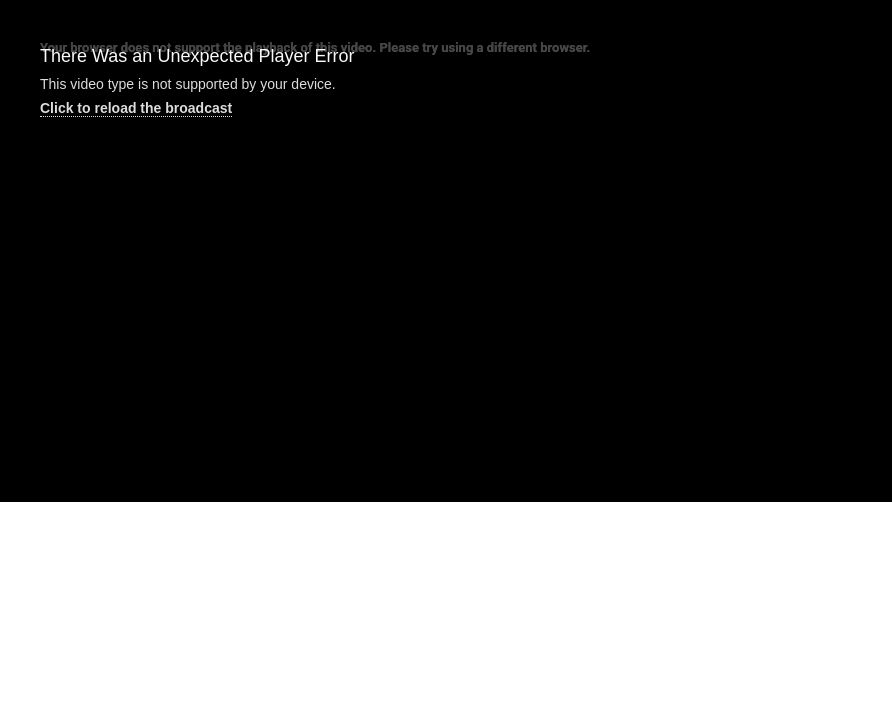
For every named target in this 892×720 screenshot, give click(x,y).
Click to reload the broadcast (136, 108)
